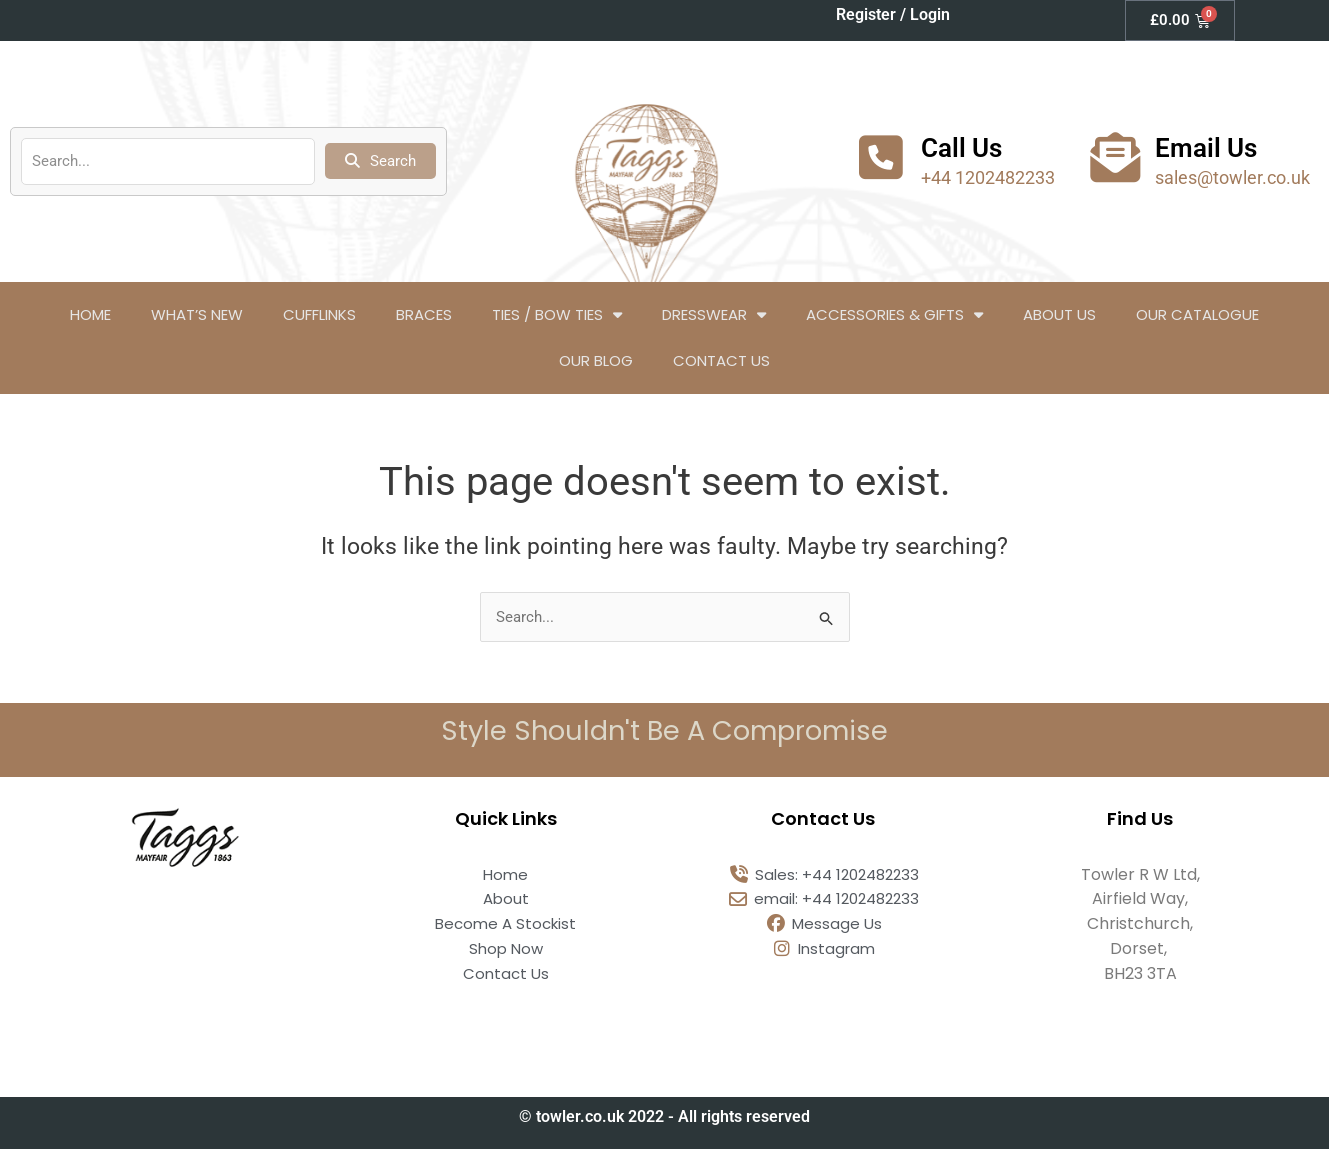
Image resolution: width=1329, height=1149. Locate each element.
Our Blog (596, 360)
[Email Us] (1115, 157)
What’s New (197, 314)
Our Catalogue (1197, 314)
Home (90, 314)
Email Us (1206, 148)
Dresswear (714, 314)
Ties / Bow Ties (557, 314)
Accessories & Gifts (894, 314)
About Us (1059, 314)
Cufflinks (319, 314)
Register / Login (893, 14)
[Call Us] (881, 157)
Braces (424, 314)
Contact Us (721, 360)
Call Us (961, 148)
